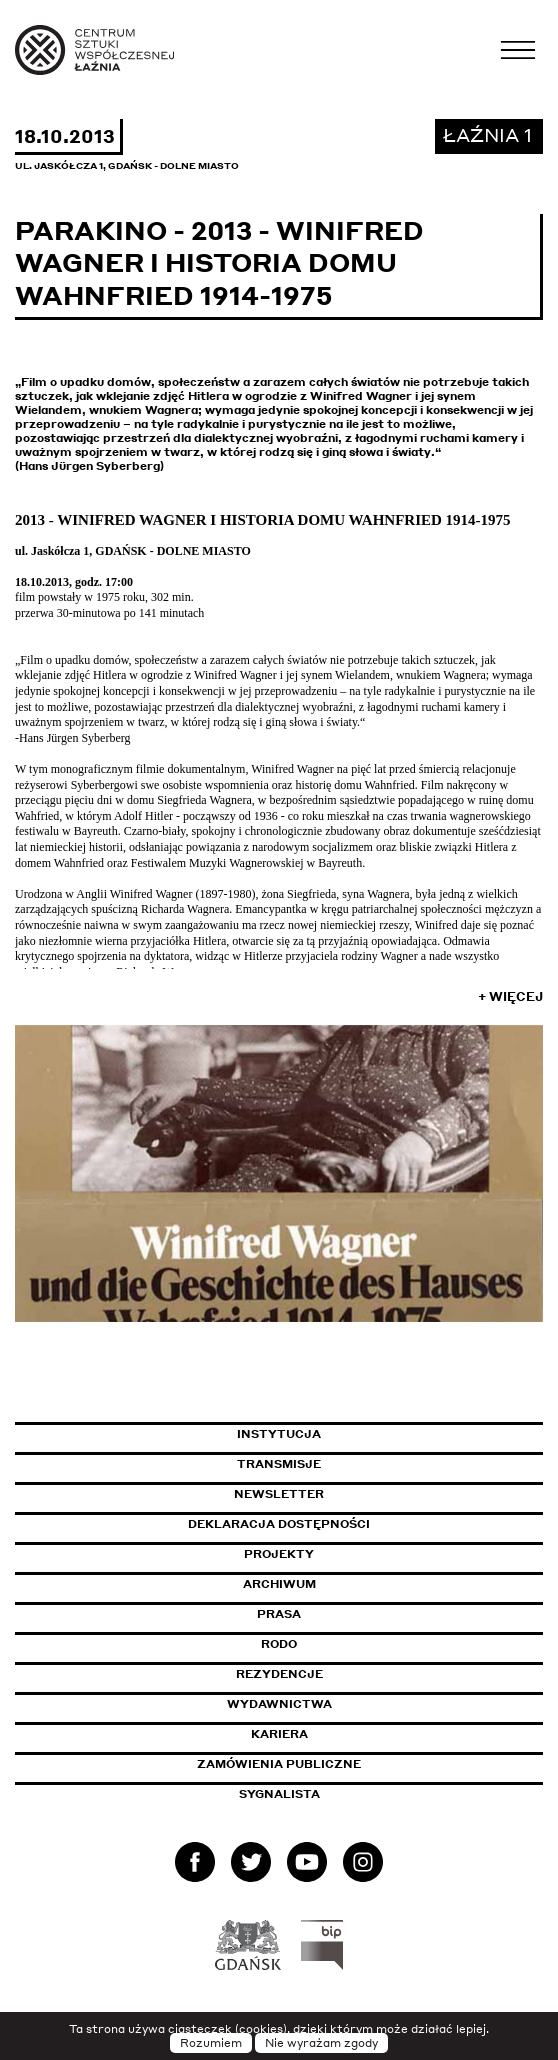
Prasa (279, 1614)
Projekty (279, 1554)
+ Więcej (510, 996)
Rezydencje (279, 1674)
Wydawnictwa (279, 1704)
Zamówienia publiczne (324, 1764)
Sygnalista (279, 1794)
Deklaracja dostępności (279, 1524)
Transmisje (364, 1464)
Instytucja (279, 1434)
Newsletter (279, 1494)
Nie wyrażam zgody (321, 2043)
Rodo (279, 1644)
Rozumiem (211, 2043)
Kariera (279, 1734)
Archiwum (279, 1584)
